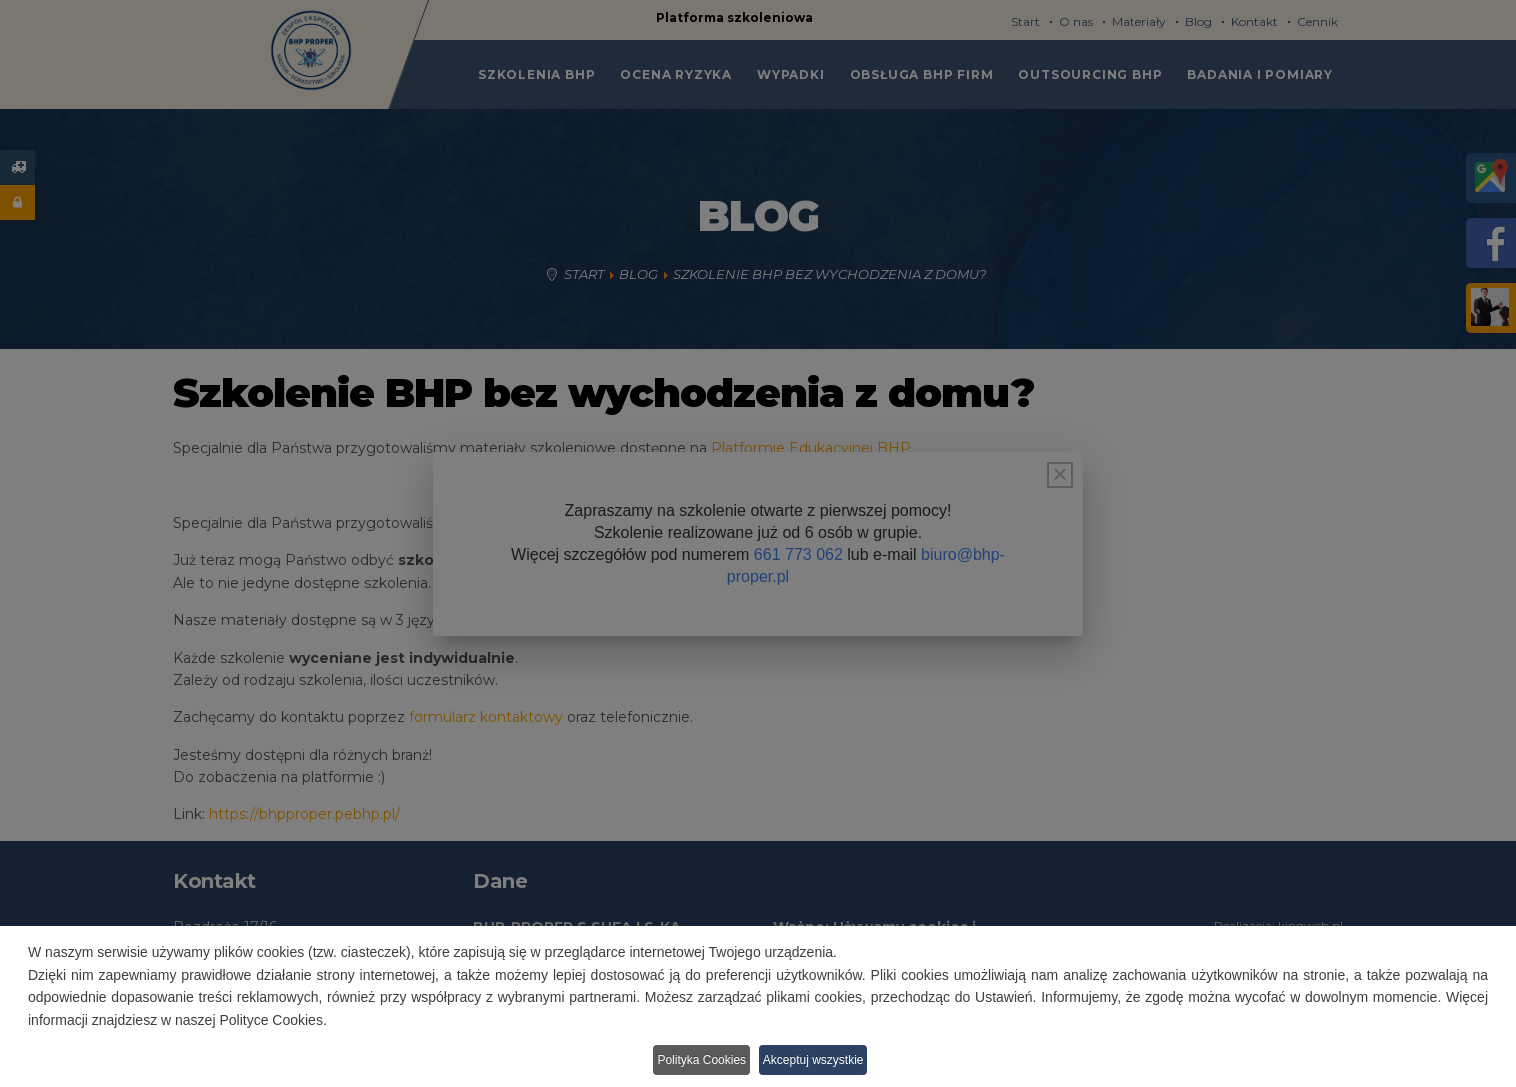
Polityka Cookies (697, 1063)
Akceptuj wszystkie (822, 1063)
